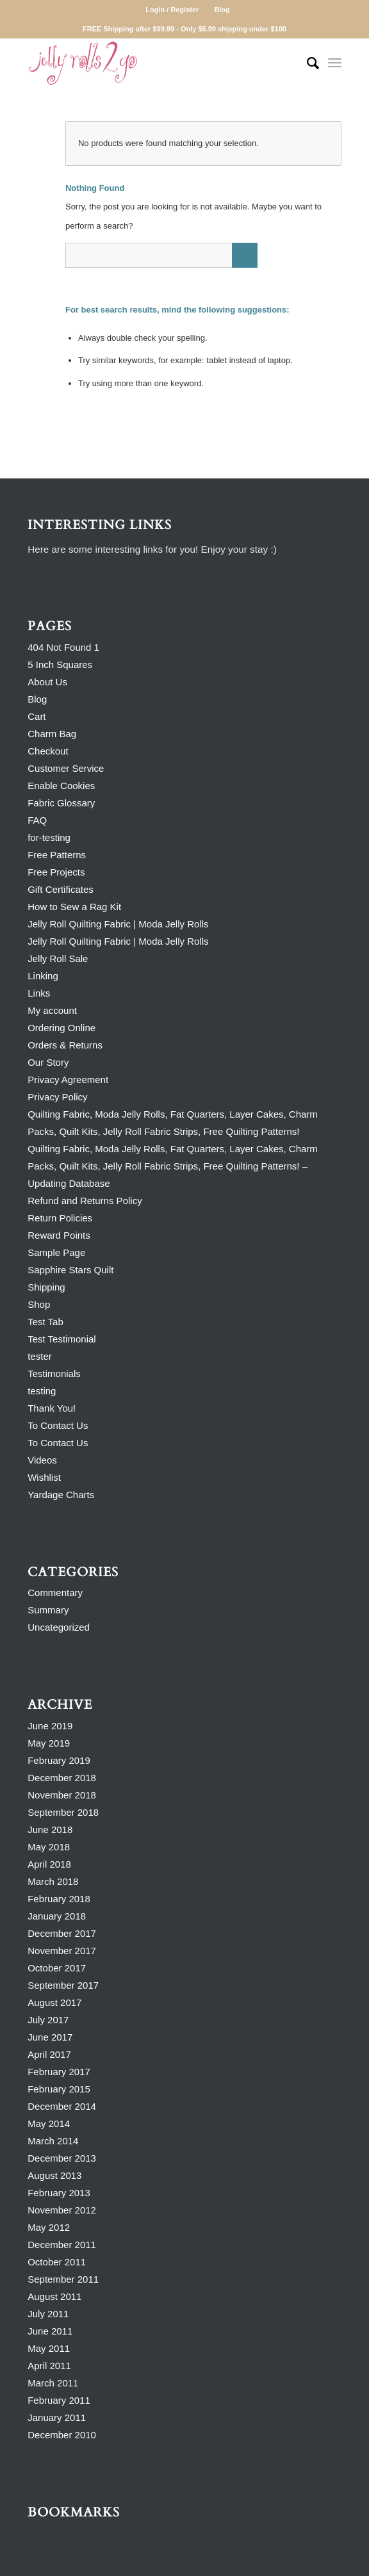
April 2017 (49, 2054)
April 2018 (49, 1864)
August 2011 (54, 2296)
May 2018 (49, 1846)
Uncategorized (59, 1627)
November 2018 (62, 1794)
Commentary (55, 1592)
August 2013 (54, 2175)
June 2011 (50, 2331)
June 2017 (50, 2037)
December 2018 (62, 1777)
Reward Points (59, 1235)
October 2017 (57, 1967)
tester (40, 1356)
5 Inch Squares (60, 664)
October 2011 (57, 2261)
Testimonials (54, 1373)
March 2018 (53, 1881)
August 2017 (54, 2002)
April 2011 (49, 2365)
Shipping (46, 1287)
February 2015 (59, 2088)
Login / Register (172, 9)
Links (39, 993)
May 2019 (49, 1743)
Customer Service (66, 768)
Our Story (48, 1062)
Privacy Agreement (68, 1079)
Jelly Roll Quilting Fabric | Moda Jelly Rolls (118, 923)
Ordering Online (61, 1027)
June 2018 (50, 1829)
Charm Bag (52, 733)
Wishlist (44, 1477)
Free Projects (56, 872)
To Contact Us (58, 1425)
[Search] (306, 63)
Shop (39, 1304)
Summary (48, 1609)
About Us (47, 681)
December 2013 (62, 2158)
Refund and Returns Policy (85, 1200)
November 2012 (62, 2210)
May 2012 (49, 2227)
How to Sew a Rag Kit (74, 906)
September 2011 (63, 2279)
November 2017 (62, 1950)
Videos (42, 1460)
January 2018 (57, 1916)
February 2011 (59, 2400)
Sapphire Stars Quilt (70, 1269)
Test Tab (45, 1321)
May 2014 (49, 2123)
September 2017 (63, 1985)
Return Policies (60, 1217)
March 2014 (53, 2140)
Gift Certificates (61, 889)
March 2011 (53, 2382)
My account (52, 1010)
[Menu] (334, 63)
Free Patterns (57, 854)
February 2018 (59, 1898)
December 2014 (62, 2106)
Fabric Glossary (61, 802)
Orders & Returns (65, 1044)
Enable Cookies (61, 785)
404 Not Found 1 (63, 647)
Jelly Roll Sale (58, 958)
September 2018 (63, 1812)
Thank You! (52, 1408)
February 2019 (59, 1760)
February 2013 (59, 2192)
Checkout (48, 751)
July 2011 (48, 2313)
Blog (221, 9)
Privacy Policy (57, 1096)
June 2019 (50, 1725)
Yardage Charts (61, 1494)
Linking (43, 975)
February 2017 (59, 2071)
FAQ (37, 820)
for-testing (49, 837)
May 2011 (49, 2348)
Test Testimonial (61, 1338)
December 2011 (62, 2244)
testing (42, 1390)
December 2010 (62, 2434)
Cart (36, 716)
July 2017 (48, 2019)
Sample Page (56, 1252)
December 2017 (62, 1933)
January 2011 (57, 2417)
